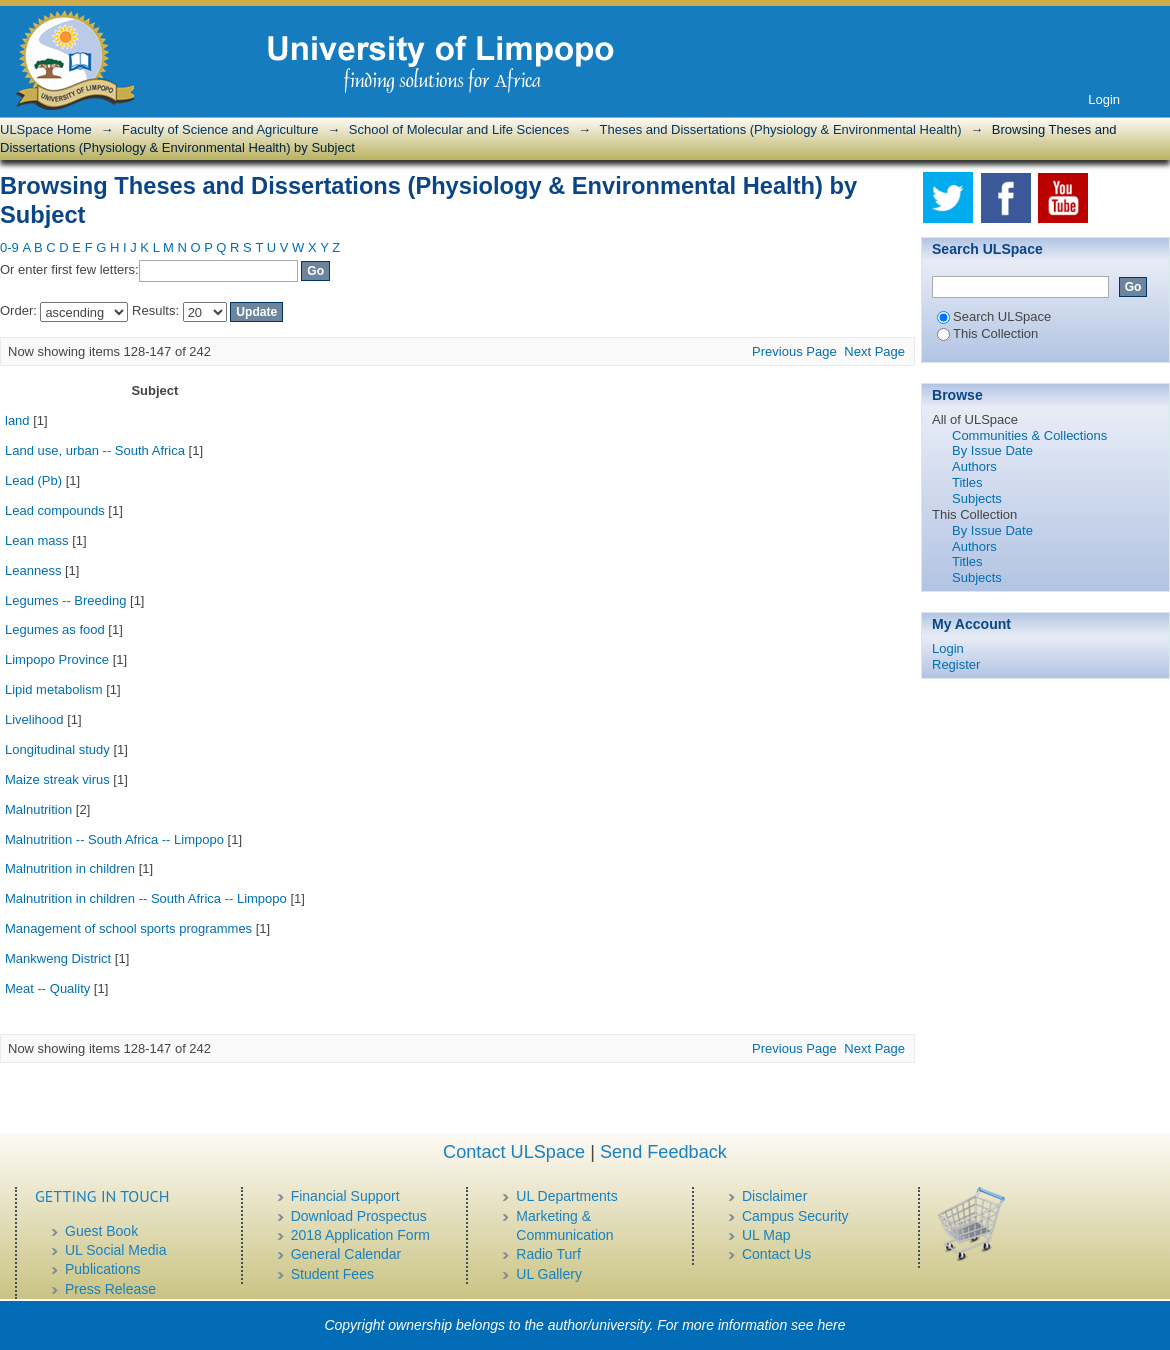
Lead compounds (55, 510)
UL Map (766, 1235)
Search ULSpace (994, 316)
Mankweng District (58, 958)
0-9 (9, 247)
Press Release (110, 1289)
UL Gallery (549, 1274)
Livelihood (34, 719)
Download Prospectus (359, 1216)
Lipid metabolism (54, 689)
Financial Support (345, 1196)
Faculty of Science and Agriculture (220, 129)
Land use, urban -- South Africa (95, 450)
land (17, 420)
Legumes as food (55, 629)
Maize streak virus (57, 779)
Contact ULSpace (514, 1152)
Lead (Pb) (33, 480)
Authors (974, 466)
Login (1104, 99)
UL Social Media (115, 1250)
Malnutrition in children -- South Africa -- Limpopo (146, 898)
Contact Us (776, 1254)
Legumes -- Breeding (65, 600)
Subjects (977, 498)
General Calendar (346, 1254)
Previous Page (794, 351)
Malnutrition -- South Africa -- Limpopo (114, 839)
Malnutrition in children (70, 868)
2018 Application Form (360, 1235)
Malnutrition (38, 809)
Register (956, 664)
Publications (103, 1269)
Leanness (33, 570)
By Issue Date (992, 450)
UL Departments (566, 1196)
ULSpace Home (46, 129)
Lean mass (37, 540)
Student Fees (332, 1274)
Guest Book (101, 1231)
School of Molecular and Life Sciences (459, 129)
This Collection (987, 333)
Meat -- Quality (47, 988)
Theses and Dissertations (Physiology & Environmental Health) (781, 129)
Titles (967, 482)
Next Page (874, 351)
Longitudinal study (57, 749)
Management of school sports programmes (128, 928)
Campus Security (795, 1216)
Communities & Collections (1029, 435)
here (832, 1325)
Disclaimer (774, 1196)
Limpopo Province (57, 659)
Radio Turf (548, 1254)
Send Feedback (663, 1152)
